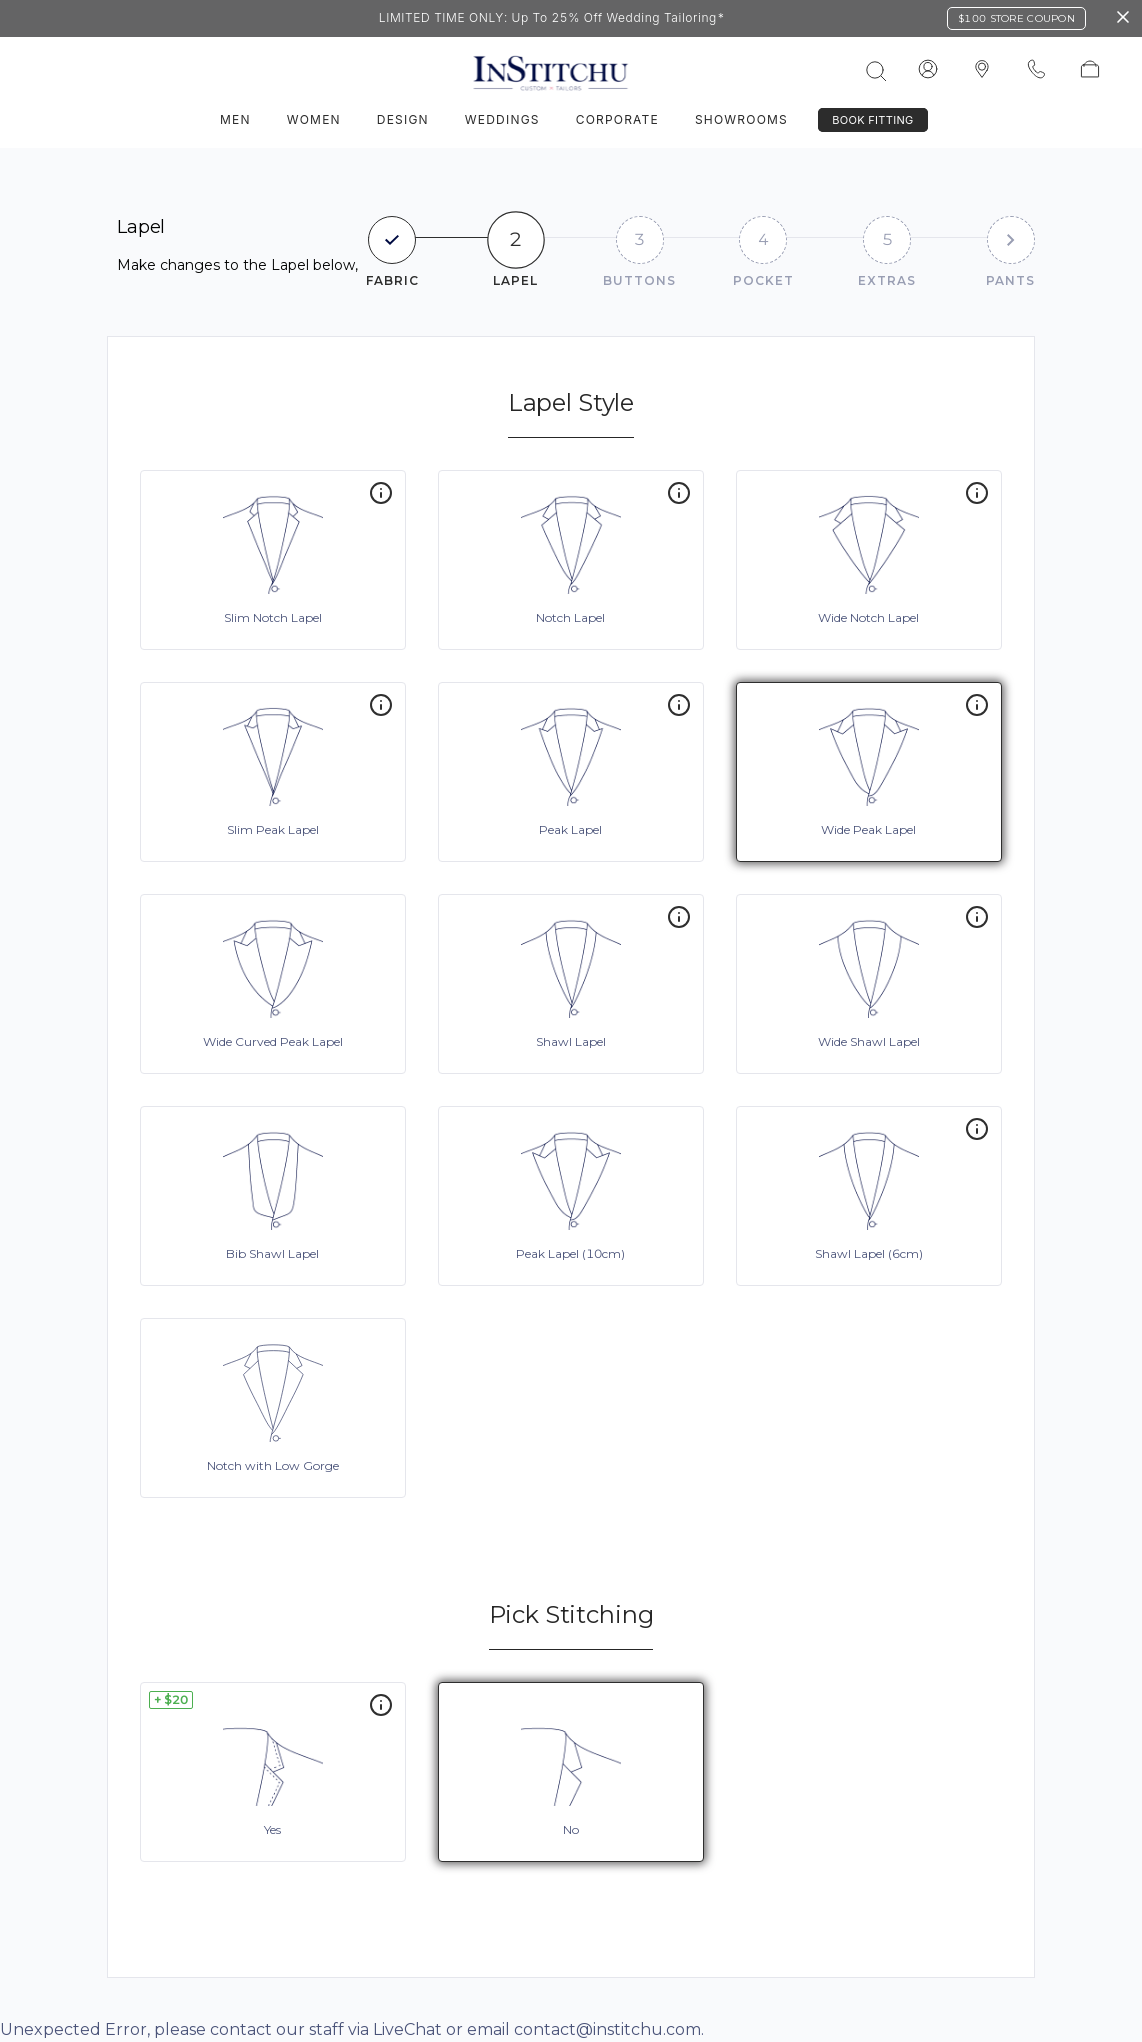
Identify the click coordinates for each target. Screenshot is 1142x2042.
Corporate (617, 119)
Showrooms (741, 119)
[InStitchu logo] (982, 70)
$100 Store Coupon (1016, 18)
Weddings (502, 119)
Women (314, 119)
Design (403, 119)
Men (235, 119)
